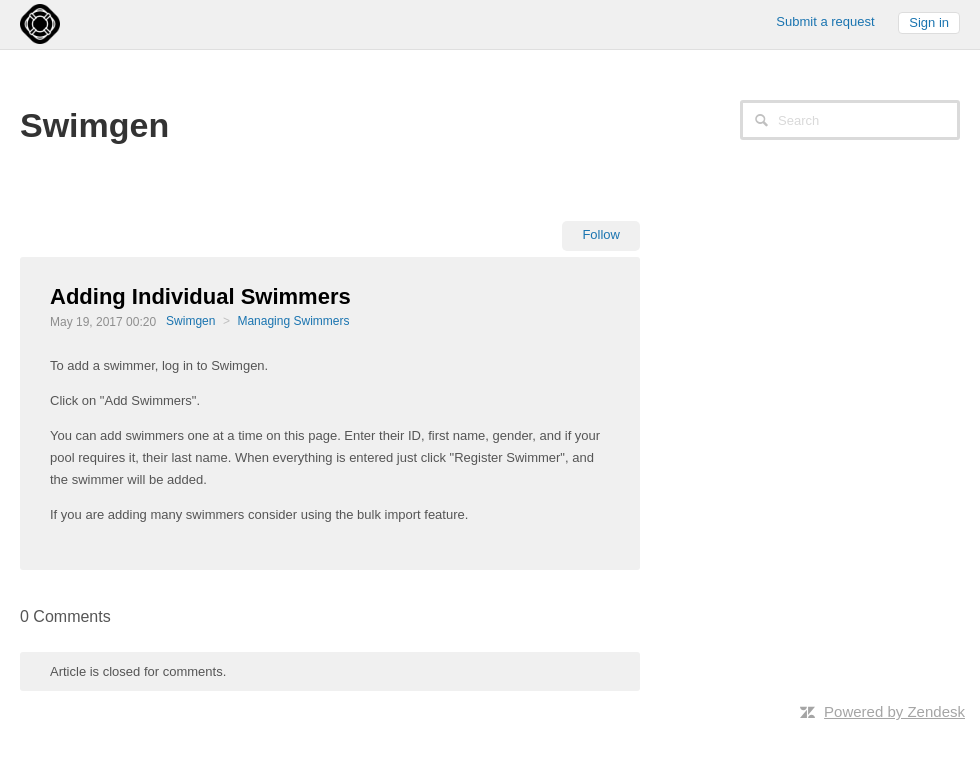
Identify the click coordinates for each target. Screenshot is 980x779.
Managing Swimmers (293, 321)
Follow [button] (601, 234)
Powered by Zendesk (894, 711)
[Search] (850, 120)
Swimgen (190, 321)
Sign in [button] (929, 22)
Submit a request (825, 21)
